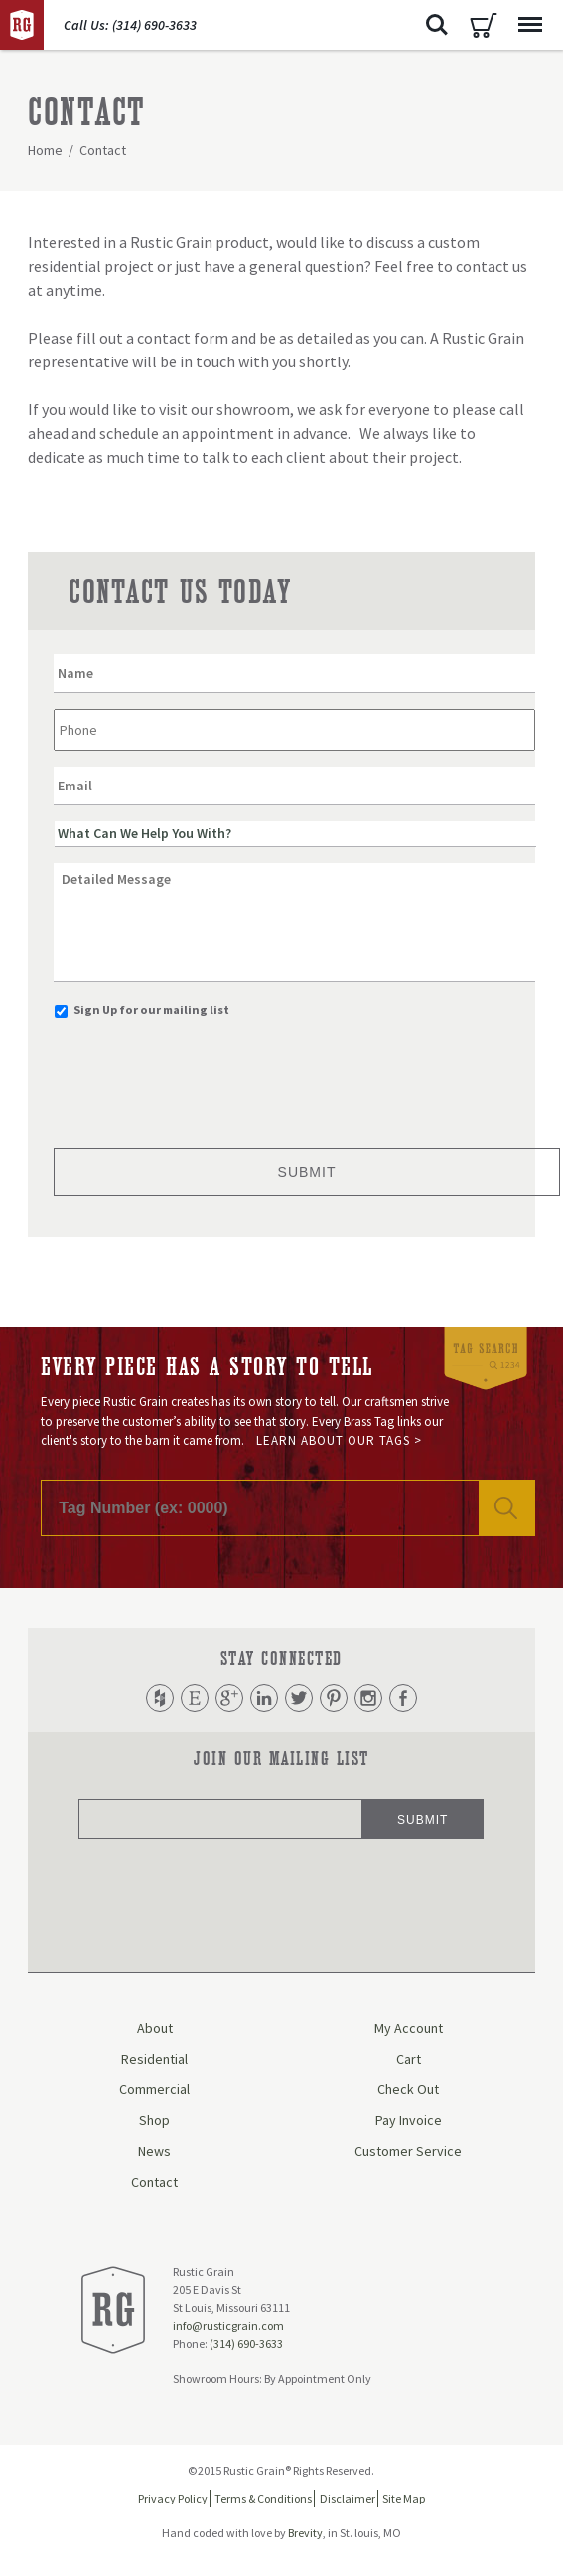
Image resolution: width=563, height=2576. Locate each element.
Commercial (154, 2089)
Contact (154, 2182)
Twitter (299, 1698)
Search (437, 25)
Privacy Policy (173, 2498)
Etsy (195, 1698)
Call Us (130, 25)
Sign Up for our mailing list (151, 1009)
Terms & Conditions (263, 2498)
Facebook (403, 1698)
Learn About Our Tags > (339, 1440)
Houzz (160, 1698)
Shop (154, 2120)
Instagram (368, 1698)
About (155, 2028)
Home (45, 150)
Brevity (305, 2532)
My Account (408, 2028)
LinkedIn (264, 1698)
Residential (154, 2059)
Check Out (408, 2089)
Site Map (403, 2498)
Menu (525, 15)
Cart (483, 25)
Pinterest (334, 1698)
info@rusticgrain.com (228, 2326)
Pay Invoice (408, 2120)
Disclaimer (347, 2498)
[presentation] (204, 1077)
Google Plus (229, 1698)
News (154, 2151)
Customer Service (408, 2151)
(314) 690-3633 (246, 2344)
